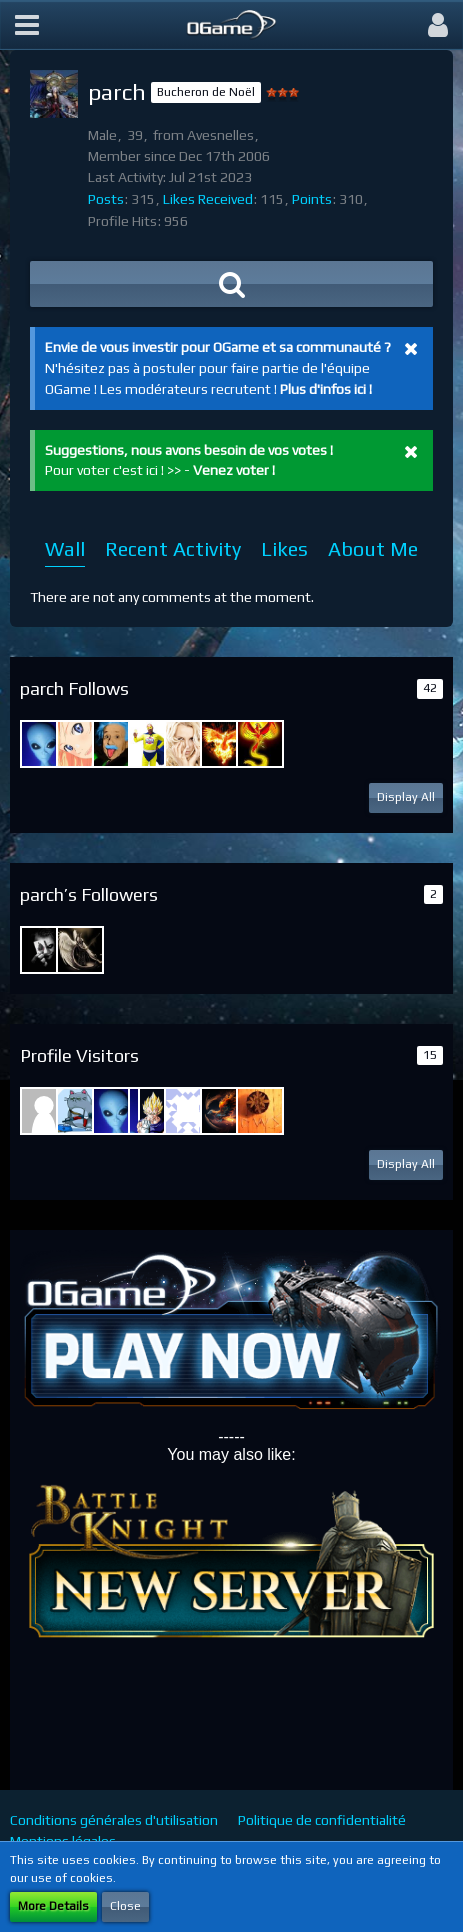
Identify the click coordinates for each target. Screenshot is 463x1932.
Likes (284, 548)
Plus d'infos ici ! (326, 389)
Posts (106, 199)
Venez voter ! (234, 470)
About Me (373, 548)
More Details (53, 1906)
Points (312, 199)
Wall (65, 548)
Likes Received (208, 199)
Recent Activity (173, 548)
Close (125, 1906)
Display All (406, 797)
